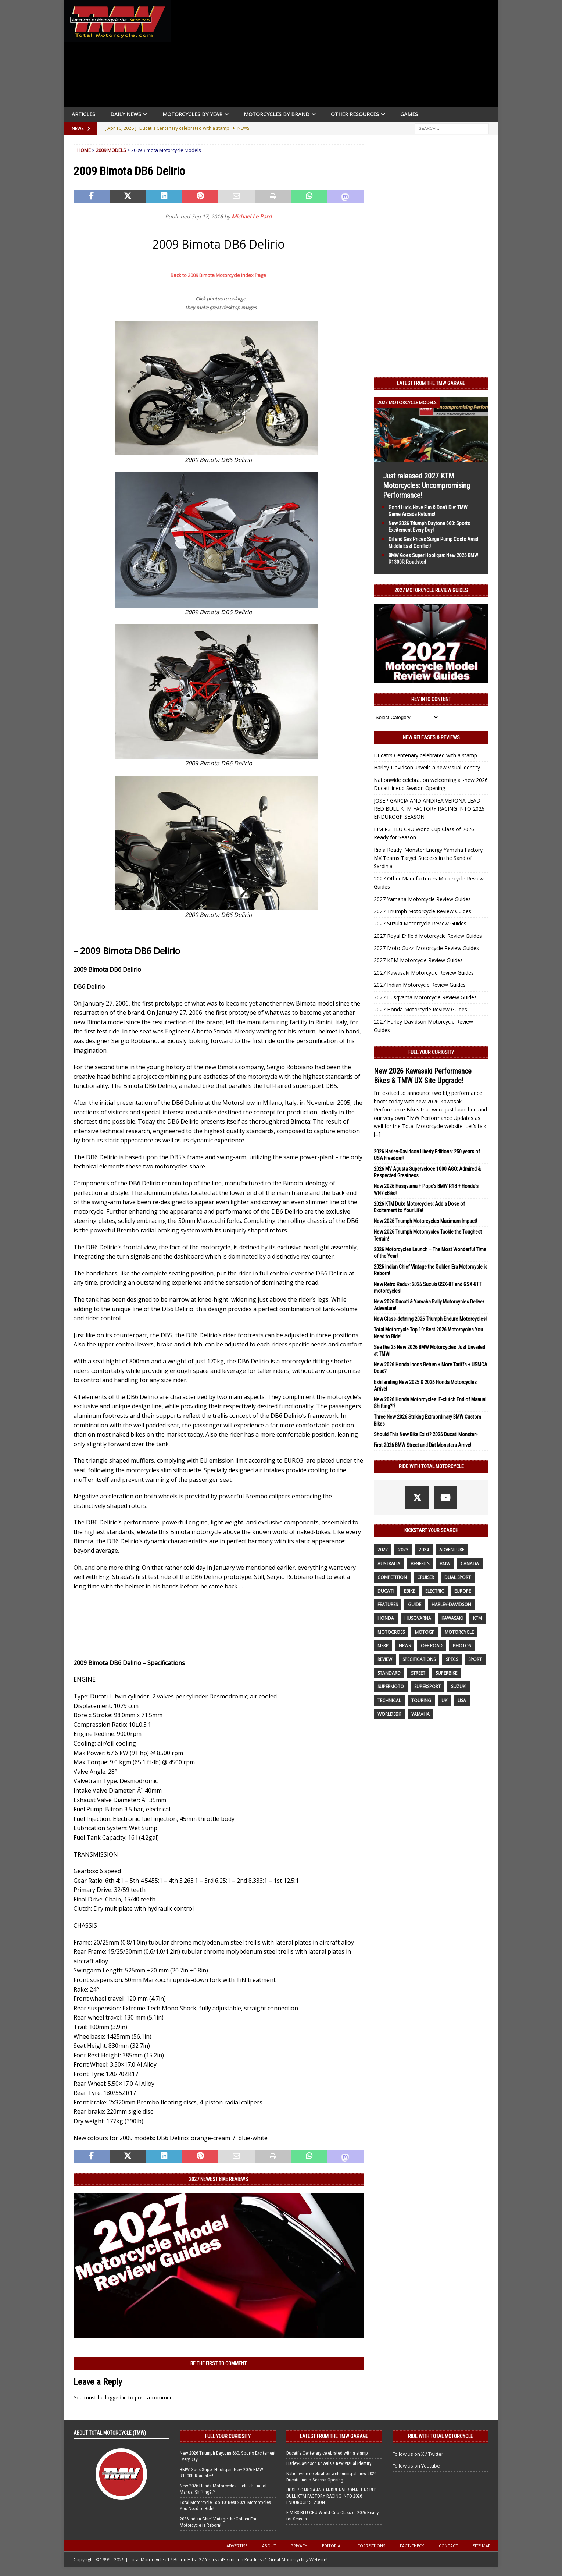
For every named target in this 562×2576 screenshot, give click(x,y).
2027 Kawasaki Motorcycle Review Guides (424, 972)
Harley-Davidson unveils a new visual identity (427, 767)
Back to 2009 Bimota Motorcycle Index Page (218, 275)
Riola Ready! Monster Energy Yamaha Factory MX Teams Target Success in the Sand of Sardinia (428, 858)
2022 (382, 1550)
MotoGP (424, 1632)
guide (414, 1604)
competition (392, 1577)
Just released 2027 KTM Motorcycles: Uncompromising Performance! (426, 485)
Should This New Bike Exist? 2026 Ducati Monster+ (426, 1434)
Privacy (299, 2545)
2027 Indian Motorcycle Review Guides (420, 984)
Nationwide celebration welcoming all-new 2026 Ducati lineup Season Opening (331, 2477)
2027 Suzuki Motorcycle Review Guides (420, 923)
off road (432, 1646)
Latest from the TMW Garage (431, 383)
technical (389, 1700)
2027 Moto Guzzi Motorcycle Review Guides (426, 947)
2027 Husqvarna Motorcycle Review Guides (425, 997)
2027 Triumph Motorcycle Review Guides (422, 911)
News (405, 1646)
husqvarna (417, 1618)
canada (470, 1564)
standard (389, 1673)
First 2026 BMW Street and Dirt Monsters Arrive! (422, 1445)
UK (444, 1700)
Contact (448, 2545)
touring (421, 1700)
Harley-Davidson (451, 1604)
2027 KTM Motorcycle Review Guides (418, 960)
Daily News (125, 114)
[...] (377, 1134)
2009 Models (111, 150)
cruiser (425, 1577)
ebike (409, 1591)
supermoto (390, 1686)
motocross (391, 1632)
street (418, 1673)
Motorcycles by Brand (276, 114)
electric (434, 1591)
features (387, 1604)
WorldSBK (389, 1714)
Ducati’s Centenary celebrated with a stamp (425, 755)
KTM (477, 1618)
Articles (83, 114)
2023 (403, 1550)
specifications (419, 1659)
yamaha (420, 1714)
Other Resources (355, 114)
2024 (424, 1550)
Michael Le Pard (252, 216)
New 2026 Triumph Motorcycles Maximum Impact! (425, 1221)
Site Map (482, 2545)
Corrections (371, 2545)
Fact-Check (412, 2545)
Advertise (236, 2545)
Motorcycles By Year (192, 114)
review (384, 1659)
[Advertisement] (337, 55)
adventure (451, 1550)
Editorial (332, 2545)
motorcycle (459, 1632)
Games (409, 114)
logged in (116, 2397)
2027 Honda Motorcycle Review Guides (420, 1009)
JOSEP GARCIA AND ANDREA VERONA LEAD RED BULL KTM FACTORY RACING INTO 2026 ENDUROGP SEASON (429, 809)
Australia (388, 1564)
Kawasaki (452, 1618)
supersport (427, 1686)
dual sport (457, 1577)
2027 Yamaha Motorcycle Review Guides (422, 899)
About (269, 2545)
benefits (420, 1564)
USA (462, 1700)
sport (475, 1659)
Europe (462, 1591)
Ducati (385, 1591)
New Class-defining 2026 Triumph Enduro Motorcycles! (430, 1319)
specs (452, 1659)
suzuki (458, 1686)
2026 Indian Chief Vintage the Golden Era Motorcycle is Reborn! (218, 2522)
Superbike (446, 1673)
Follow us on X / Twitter (418, 2454)
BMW (445, 1564)
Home (84, 150)
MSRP (383, 1646)
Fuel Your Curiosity (431, 1052)
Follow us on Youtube (416, 2465)
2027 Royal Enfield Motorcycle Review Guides (428, 935)
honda (385, 1618)
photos (462, 1646)
